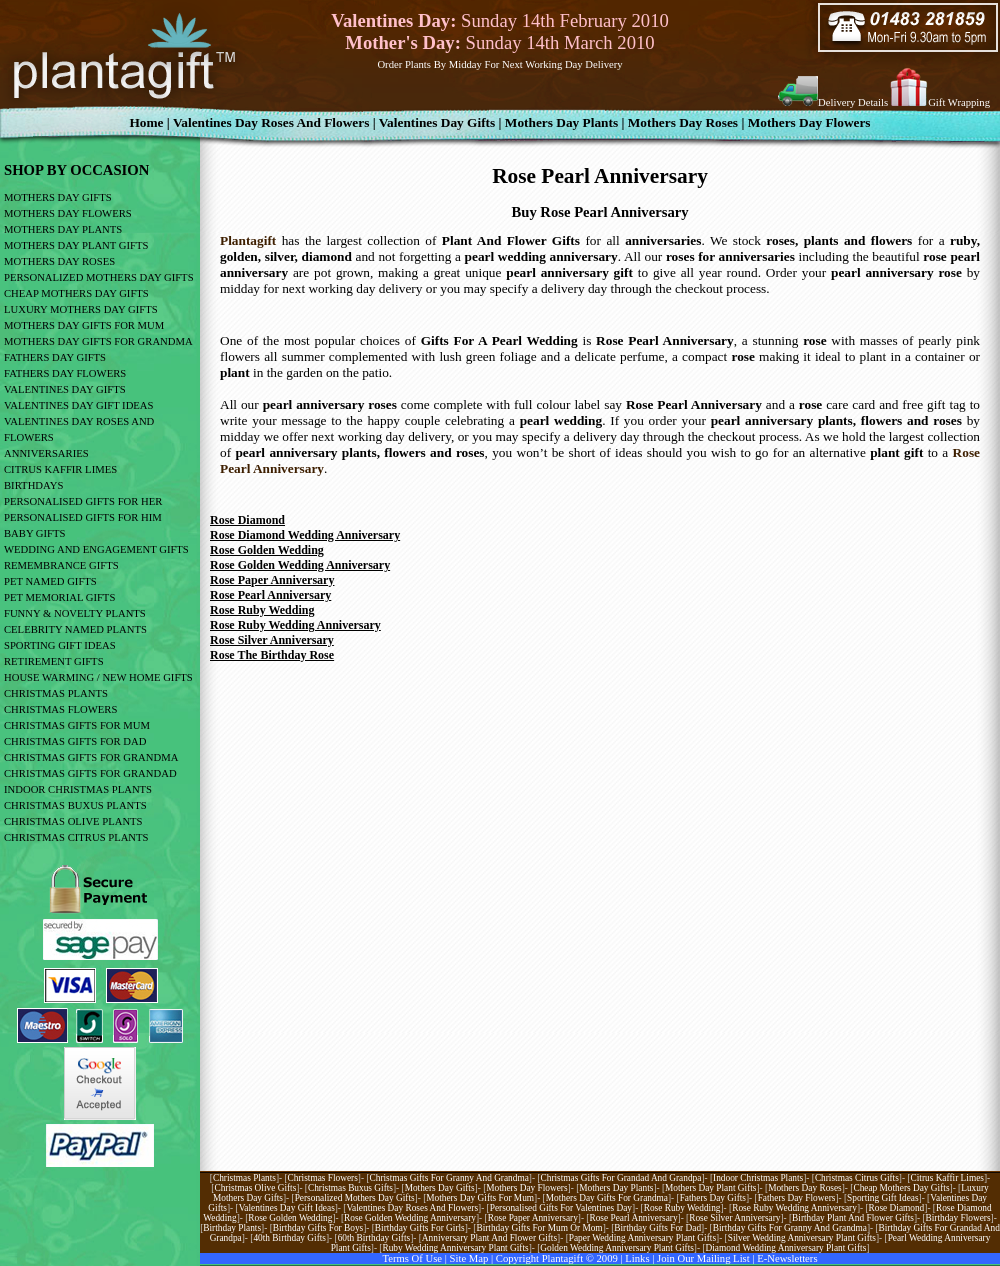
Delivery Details (853, 102)
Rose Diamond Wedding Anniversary (305, 535)
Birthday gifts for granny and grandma (790, 1228)
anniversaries (46, 453)
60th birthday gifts (374, 1238)
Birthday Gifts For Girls (420, 1228)
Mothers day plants (616, 1188)
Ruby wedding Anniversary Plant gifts (455, 1248)
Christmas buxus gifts (350, 1188)
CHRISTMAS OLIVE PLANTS (73, 821)
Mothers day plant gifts (710, 1188)
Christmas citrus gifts (857, 1178)
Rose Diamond (247, 520)
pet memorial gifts (59, 597)
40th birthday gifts (289, 1238)
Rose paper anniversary (533, 1218)
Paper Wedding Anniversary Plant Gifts (642, 1238)
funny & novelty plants (75, 613)
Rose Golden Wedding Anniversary (300, 565)
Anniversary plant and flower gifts (489, 1238)
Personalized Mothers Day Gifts (355, 1198)
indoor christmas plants (78, 789)
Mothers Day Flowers (809, 122)
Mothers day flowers (526, 1188)
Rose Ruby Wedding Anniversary (295, 625)
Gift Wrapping (959, 102)
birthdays (33, 485)
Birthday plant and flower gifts (853, 1218)
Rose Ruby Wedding (262, 610)
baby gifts (34, 533)
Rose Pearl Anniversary (270, 595)
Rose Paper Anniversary (272, 580)
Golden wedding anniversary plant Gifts (617, 1248)
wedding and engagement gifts (96, 549)
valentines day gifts (437, 122)
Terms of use (412, 1258)
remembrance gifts (61, 565)
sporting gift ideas (60, 645)
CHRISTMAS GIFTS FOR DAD (75, 741)
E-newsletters (787, 1258)
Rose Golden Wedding (267, 550)
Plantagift (248, 240)
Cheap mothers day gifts (901, 1188)
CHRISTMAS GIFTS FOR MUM (77, 725)
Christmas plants (244, 1178)
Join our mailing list (703, 1258)
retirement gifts (54, 661)
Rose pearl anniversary (633, 1218)
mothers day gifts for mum (84, 325)
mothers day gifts (58, 197)
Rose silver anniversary (734, 1218)
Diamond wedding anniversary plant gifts (786, 1248)
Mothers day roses (805, 1188)
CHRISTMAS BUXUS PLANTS (75, 805)
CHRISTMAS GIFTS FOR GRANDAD (90, 773)
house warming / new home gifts (98, 677)
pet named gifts (50, 581)
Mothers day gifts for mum (480, 1198)
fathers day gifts (55, 357)
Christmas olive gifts (255, 1188)
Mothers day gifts (440, 1188)
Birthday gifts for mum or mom (539, 1228)
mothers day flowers (68, 213)
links (637, 1258)
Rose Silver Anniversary (272, 640)
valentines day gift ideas (79, 405)
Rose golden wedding (290, 1218)
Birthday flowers (958, 1218)
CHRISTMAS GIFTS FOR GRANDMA (91, 757)
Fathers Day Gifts (713, 1198)
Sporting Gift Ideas (883, 1198)
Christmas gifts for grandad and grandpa (621, 1178)
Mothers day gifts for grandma (607, 1198)
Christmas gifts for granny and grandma (449, 1178)
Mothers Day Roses (683, 122)
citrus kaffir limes (60, 469)
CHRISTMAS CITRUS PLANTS (76, 837)
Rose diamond (897, 1208)
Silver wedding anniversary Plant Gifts (802, 1238)
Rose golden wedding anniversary (410, 1218)
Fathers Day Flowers (65, 373)
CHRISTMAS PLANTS (56, 693)
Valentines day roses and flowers (412, 1208)
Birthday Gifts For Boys (318, 1228)
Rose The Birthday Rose (272, 655)
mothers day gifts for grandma (98, 341)
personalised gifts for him (83, 517)
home (146, 122)
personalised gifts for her (83, 501)
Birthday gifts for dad (657, 1228)
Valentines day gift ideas (287, 1208)
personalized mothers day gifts (99, 277)
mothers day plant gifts (76, 245)
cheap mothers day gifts (76, 293)
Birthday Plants (232, 1228)
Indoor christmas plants (758, 1178)
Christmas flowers (323, 1178)
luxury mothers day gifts (81, 309)
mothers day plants (63, 229)
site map (469, 1258)
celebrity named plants (75, 629)
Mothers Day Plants (561, 122)
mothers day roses (59, 261)
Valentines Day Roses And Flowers (271, 122)
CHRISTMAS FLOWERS (60, 709)
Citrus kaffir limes (947, 1178)
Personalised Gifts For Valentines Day (561, 1208)
